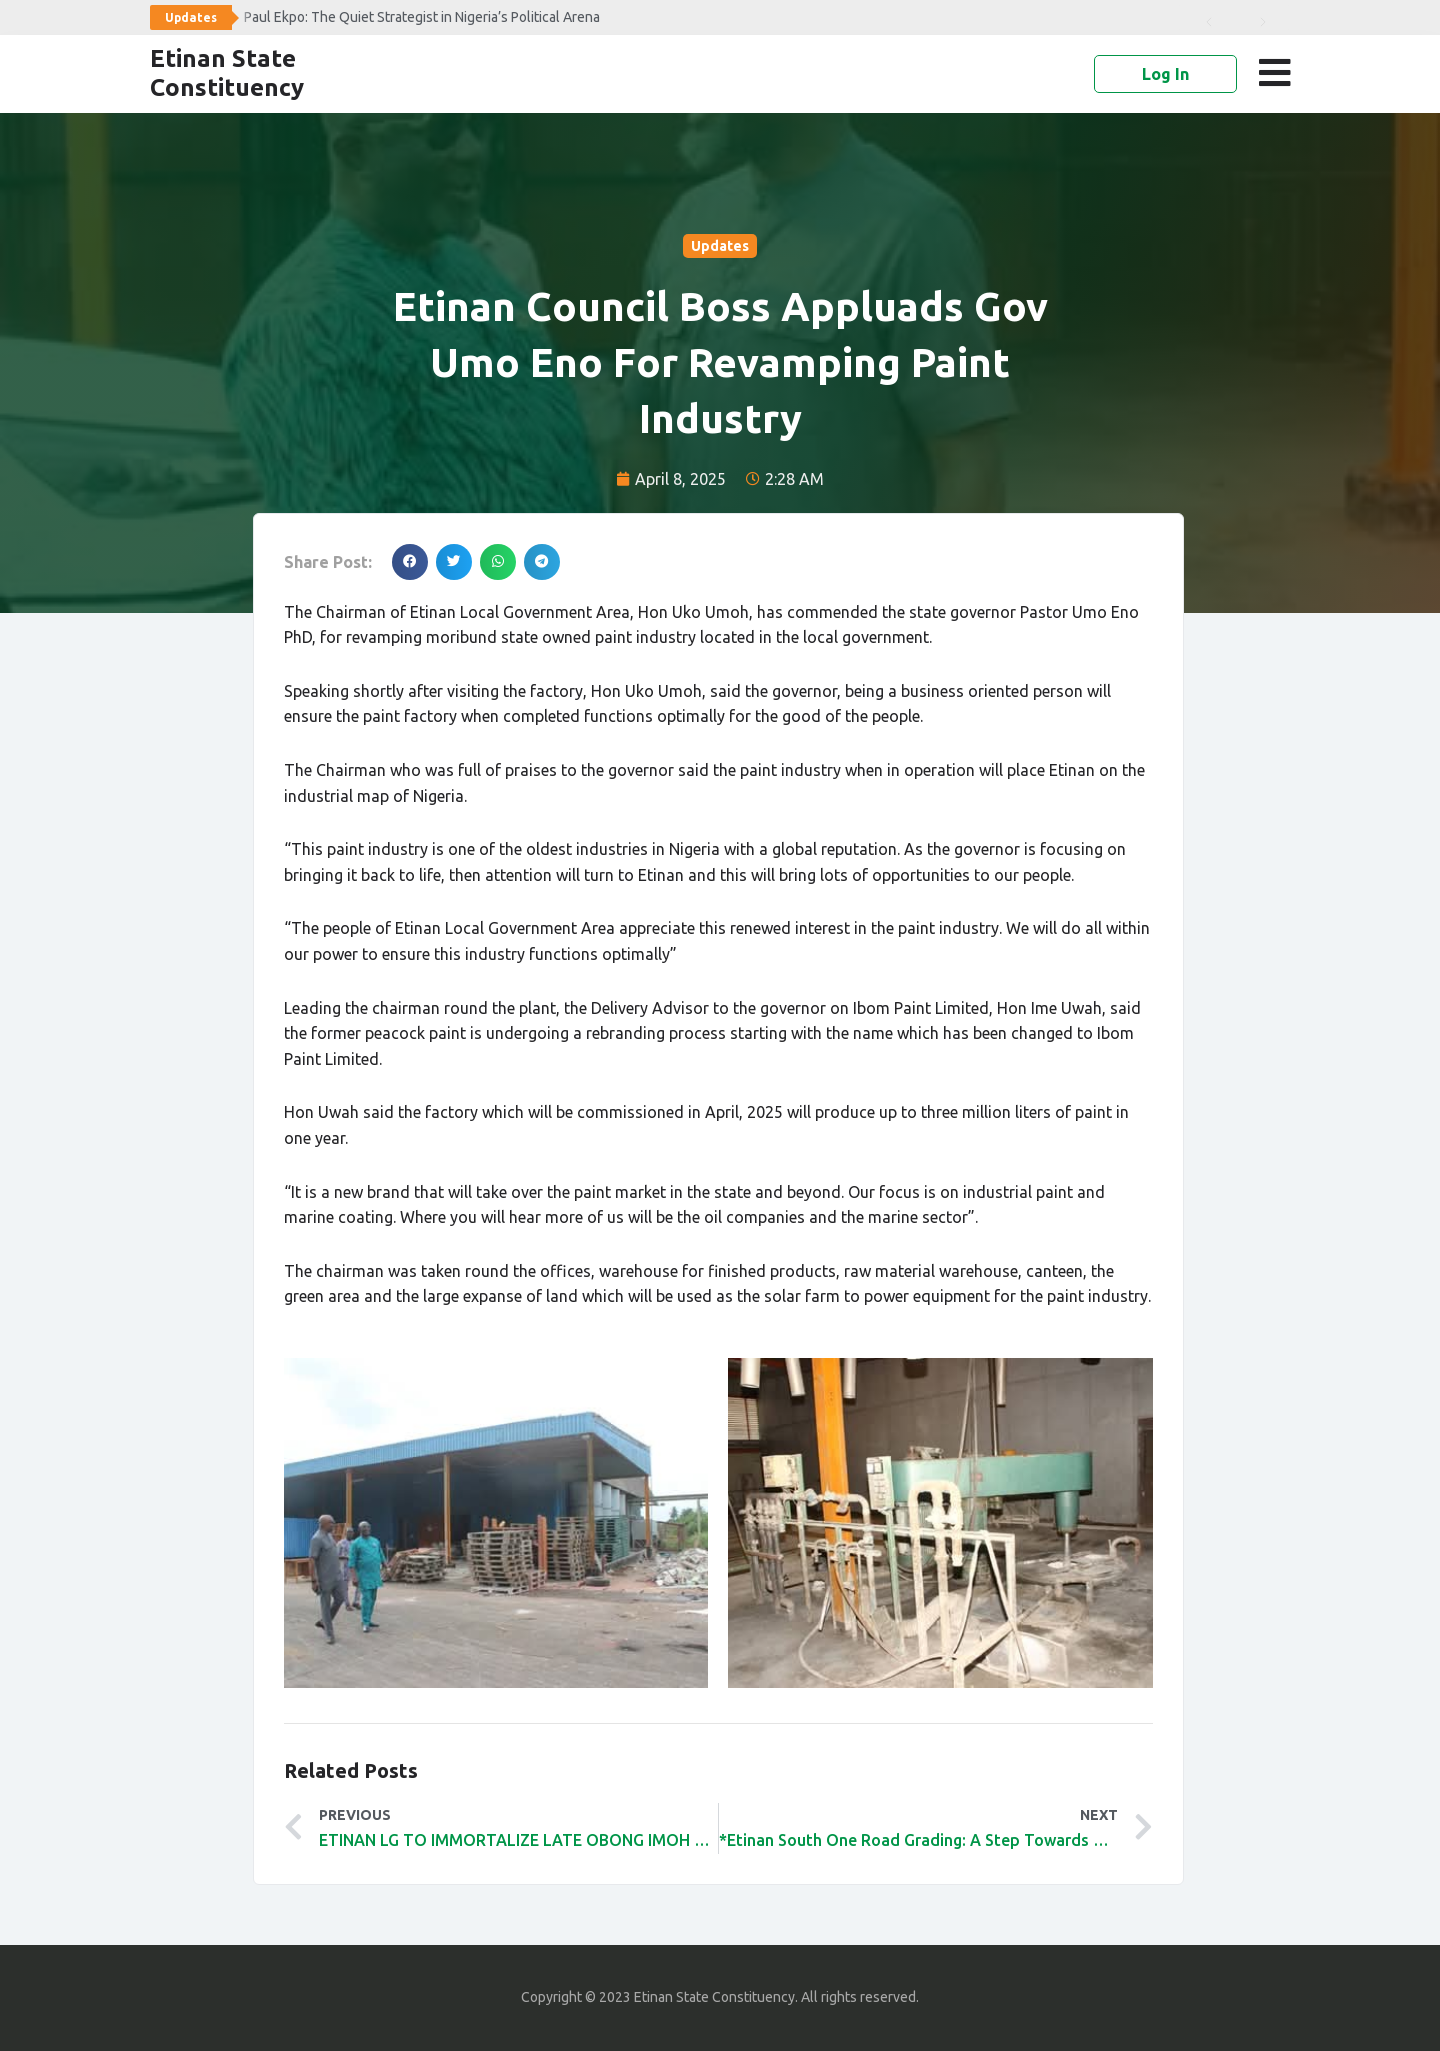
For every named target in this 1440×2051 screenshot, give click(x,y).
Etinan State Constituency (227, 73)
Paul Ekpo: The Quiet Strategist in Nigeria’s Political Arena (422, 17)
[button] (1278, 73)
